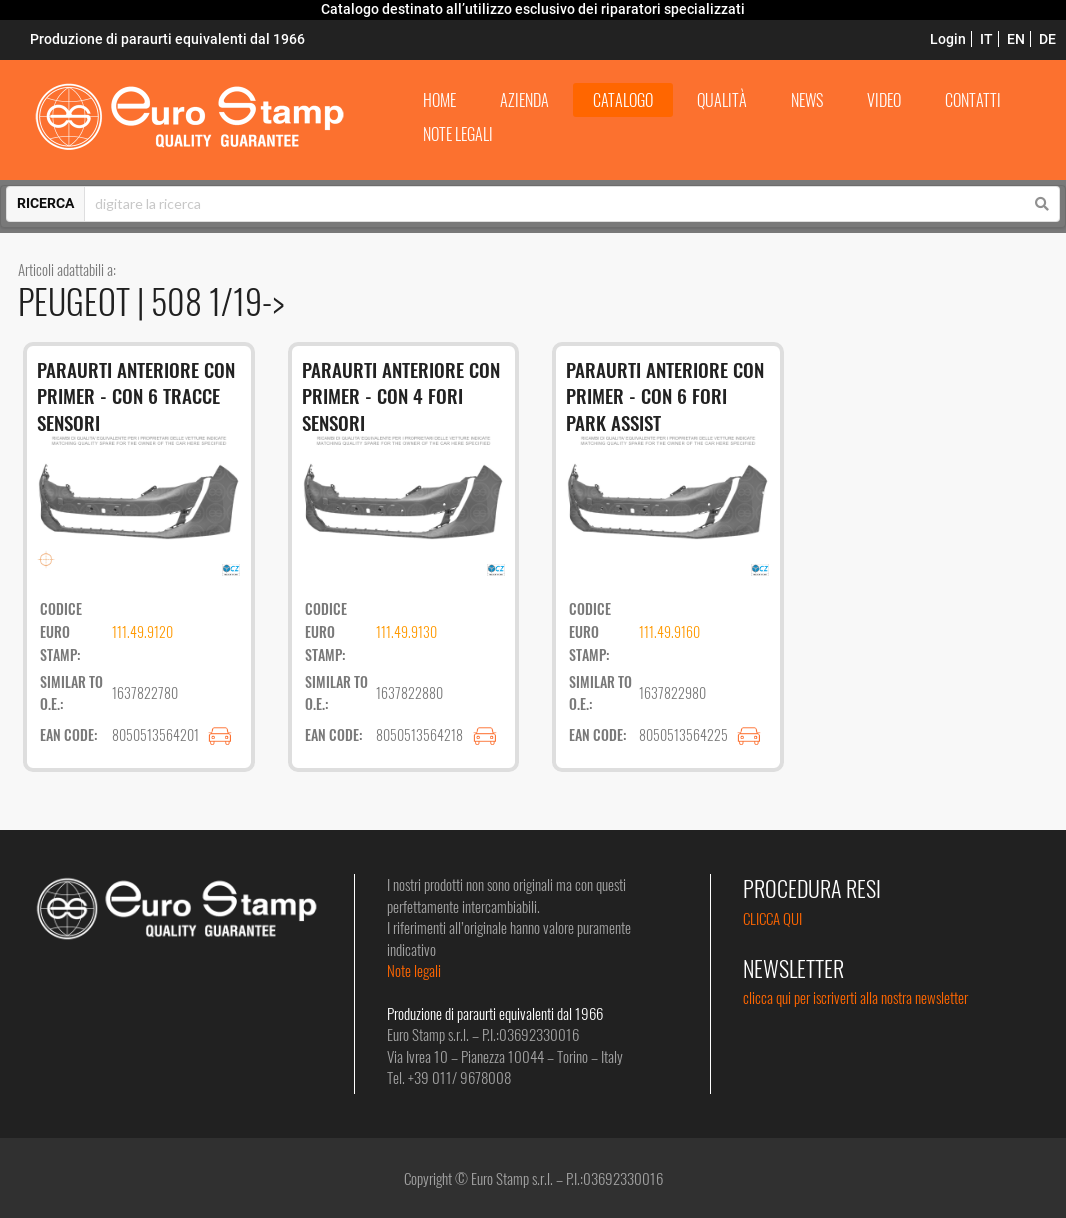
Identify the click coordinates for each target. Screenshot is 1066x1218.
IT (986, 39)
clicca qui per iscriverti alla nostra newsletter (855, 997)
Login (948, 39)
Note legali (414, 970)
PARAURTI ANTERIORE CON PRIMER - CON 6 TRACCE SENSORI (136, 395)
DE (1047, 39)
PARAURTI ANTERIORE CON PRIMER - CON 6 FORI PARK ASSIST (665, 395)
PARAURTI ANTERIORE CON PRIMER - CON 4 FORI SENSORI (401, 395)
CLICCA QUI (772, 918)
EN (1016, 39)
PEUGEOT (77, 300)
